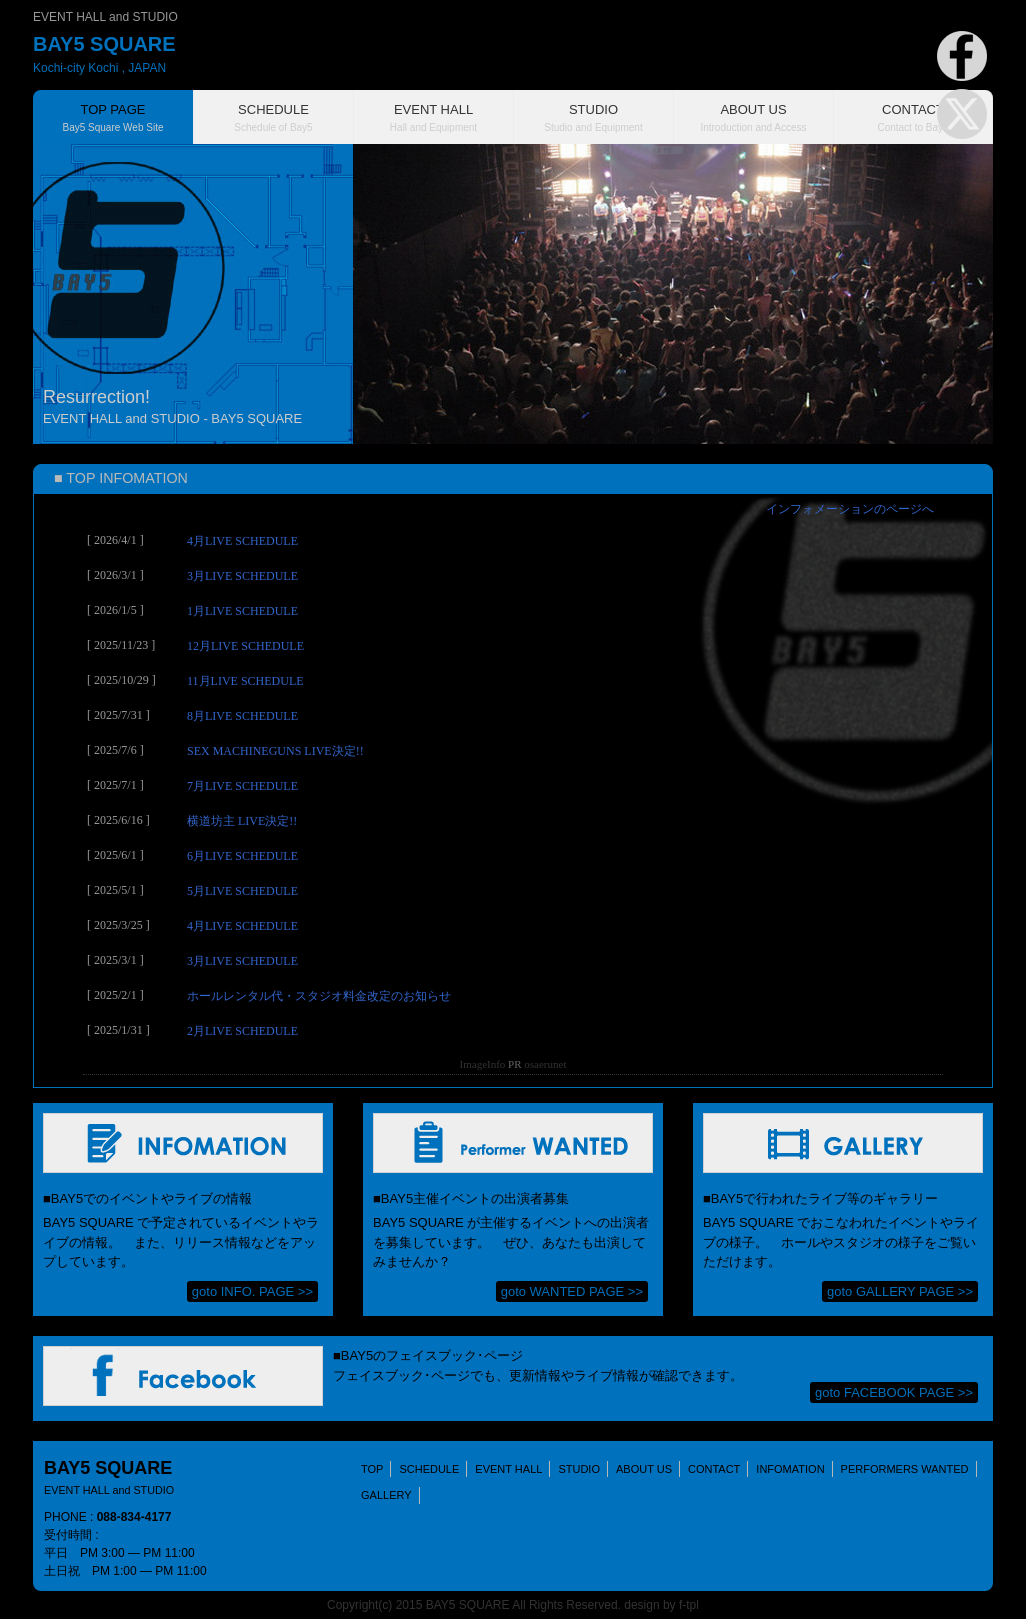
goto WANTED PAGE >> (572, 1291)
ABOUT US (644, 1469)
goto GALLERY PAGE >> (900, 1291)
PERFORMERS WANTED (905, 1469)
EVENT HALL (508, 1469)
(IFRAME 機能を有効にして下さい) (513, 790)
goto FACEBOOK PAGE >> (894, 1392)
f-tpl (689, 1605)
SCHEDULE (429, 1469)
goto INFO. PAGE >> (252, 1291)
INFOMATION (790, 1469)
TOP (372, 1469)
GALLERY (386, 1495)
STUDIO (579, 1469)
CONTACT (714, 1469)
